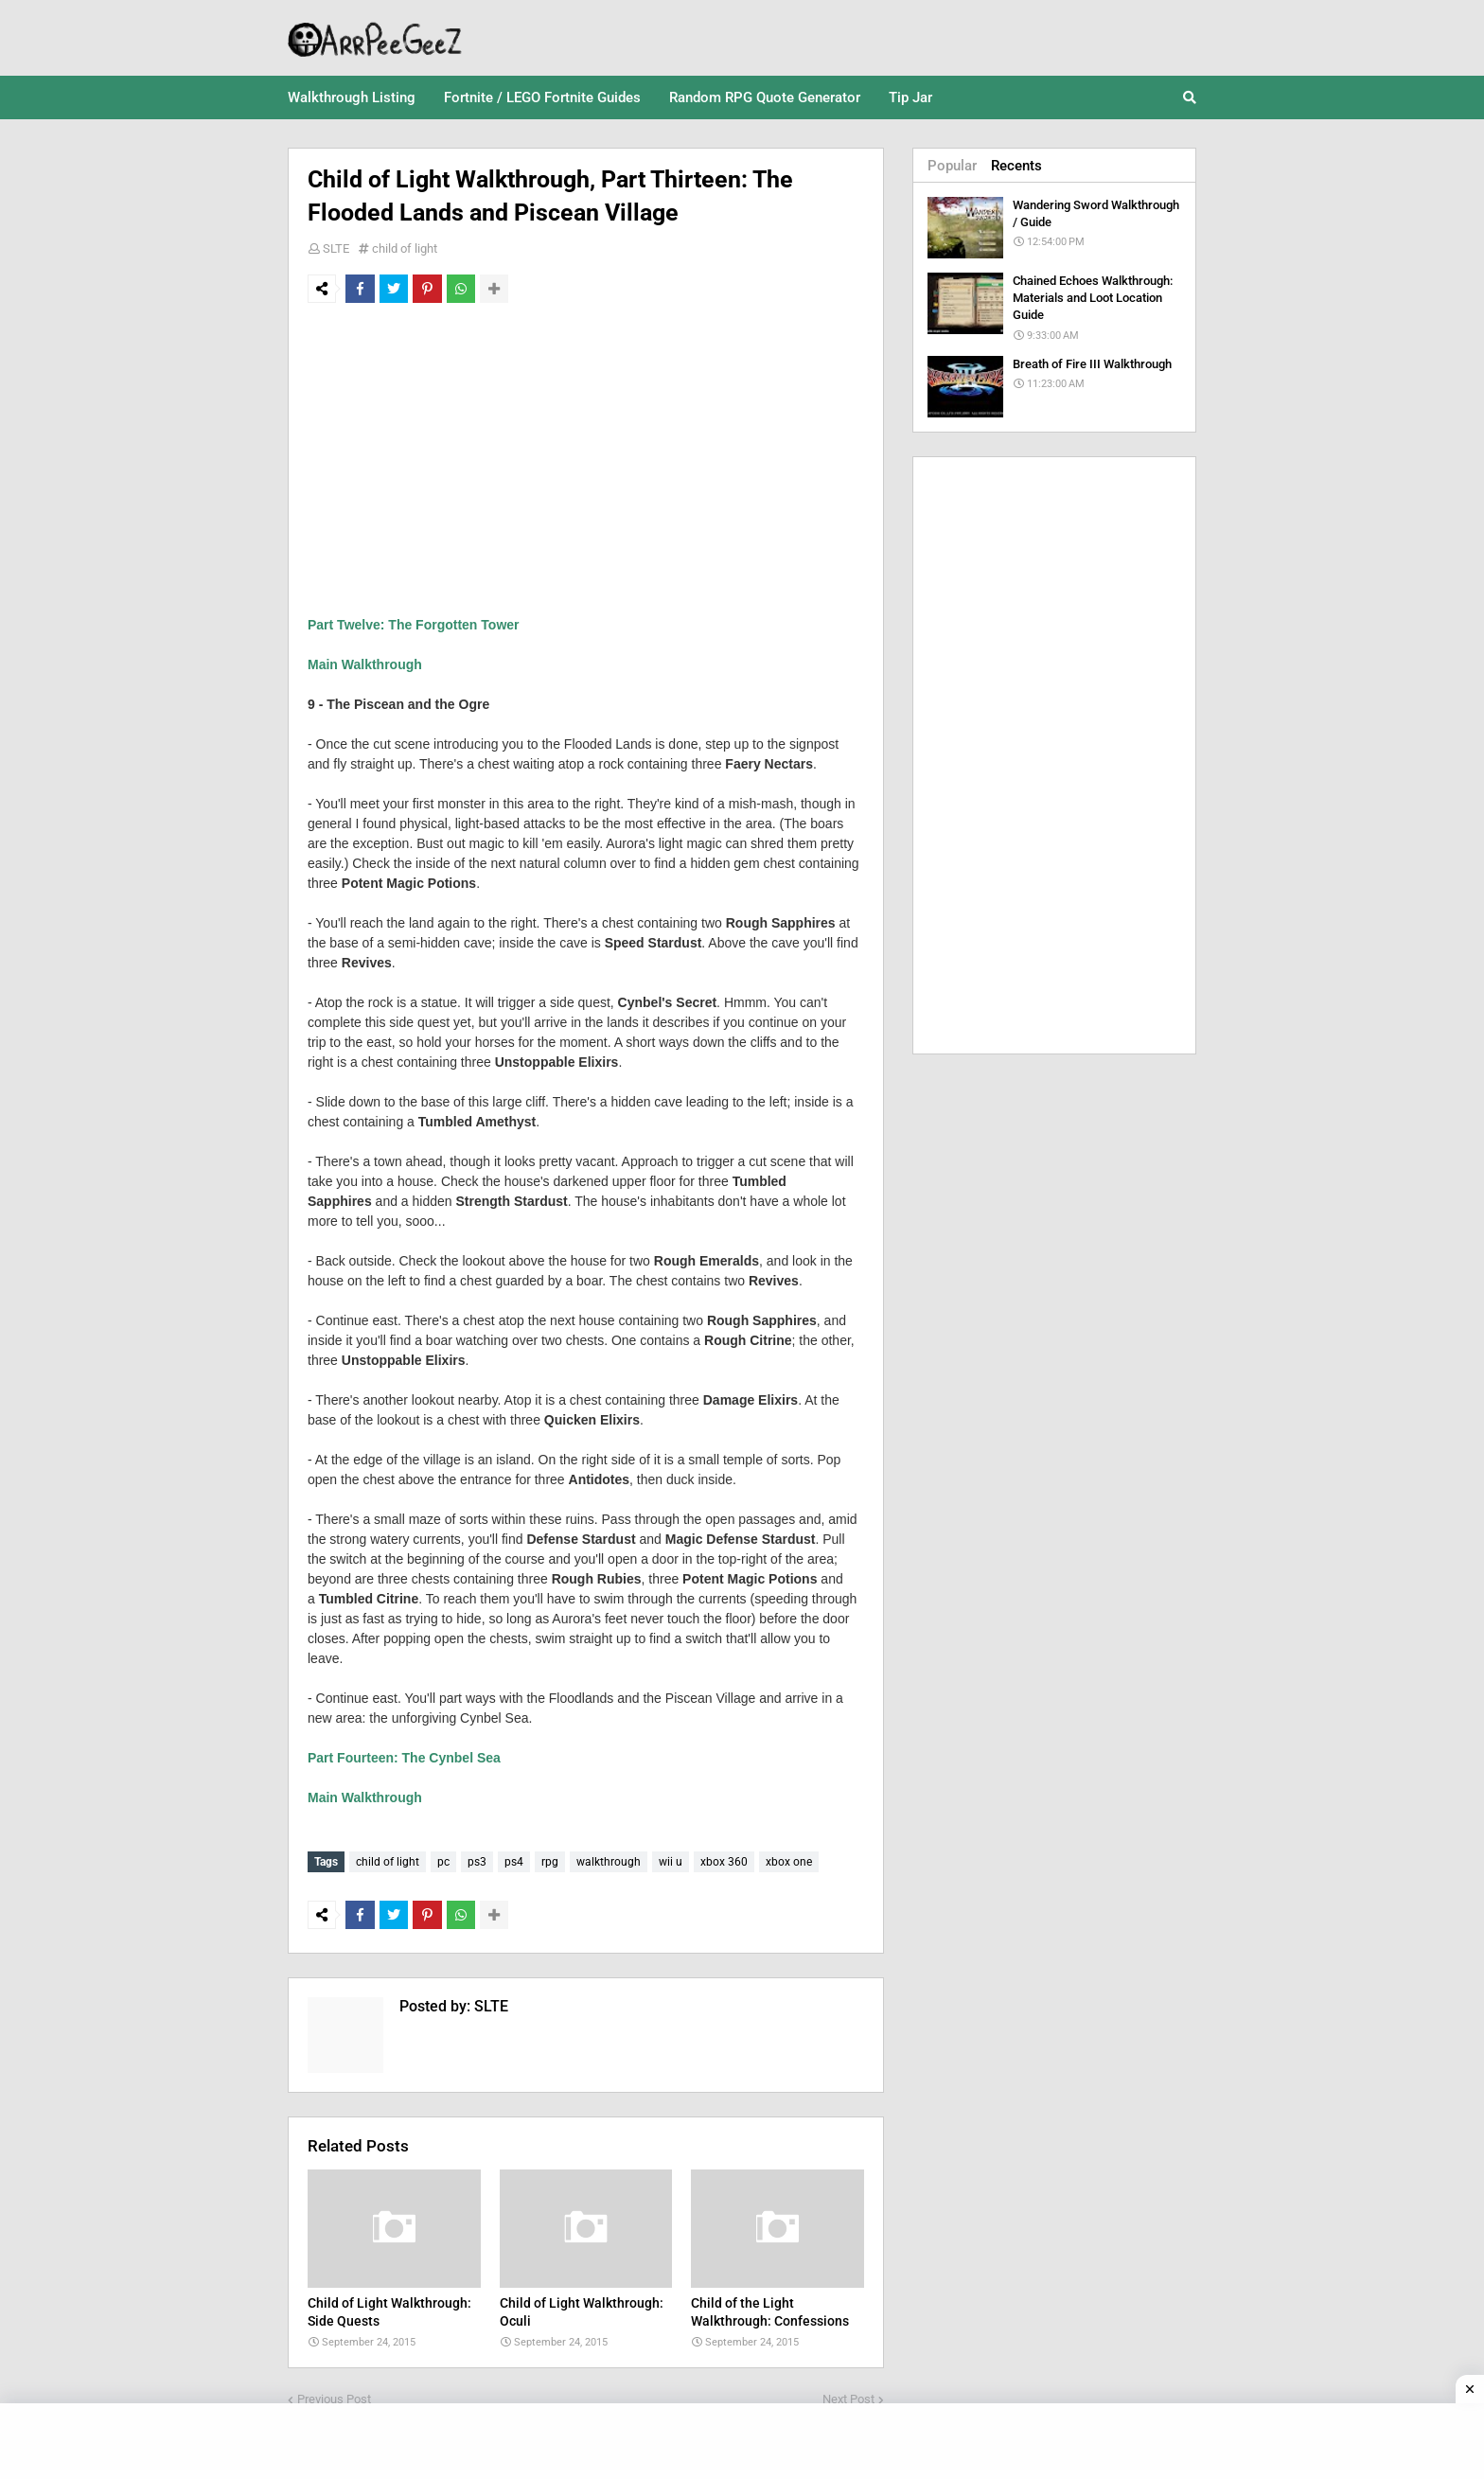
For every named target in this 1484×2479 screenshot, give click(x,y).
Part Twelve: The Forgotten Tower (414, 624)
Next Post (848, 2394)
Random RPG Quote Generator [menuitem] (764, 97)
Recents (1016, 165)
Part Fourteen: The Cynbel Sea (404, 1757)
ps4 (513, 1861)
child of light (404, 248)
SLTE (336, 248)
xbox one (789, 1861)
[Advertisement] (586, 459)
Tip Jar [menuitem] (910, 97)
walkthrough (608, 1861)
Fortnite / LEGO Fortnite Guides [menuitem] (542, 97)
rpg (549, 1861)
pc (443, 1861)
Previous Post (334, 2394)
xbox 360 (724, 1861)
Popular (952, 165)
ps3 (477, 1861)
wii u (670, 1861)
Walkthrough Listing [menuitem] (351, 97)
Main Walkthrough (365, 664)
